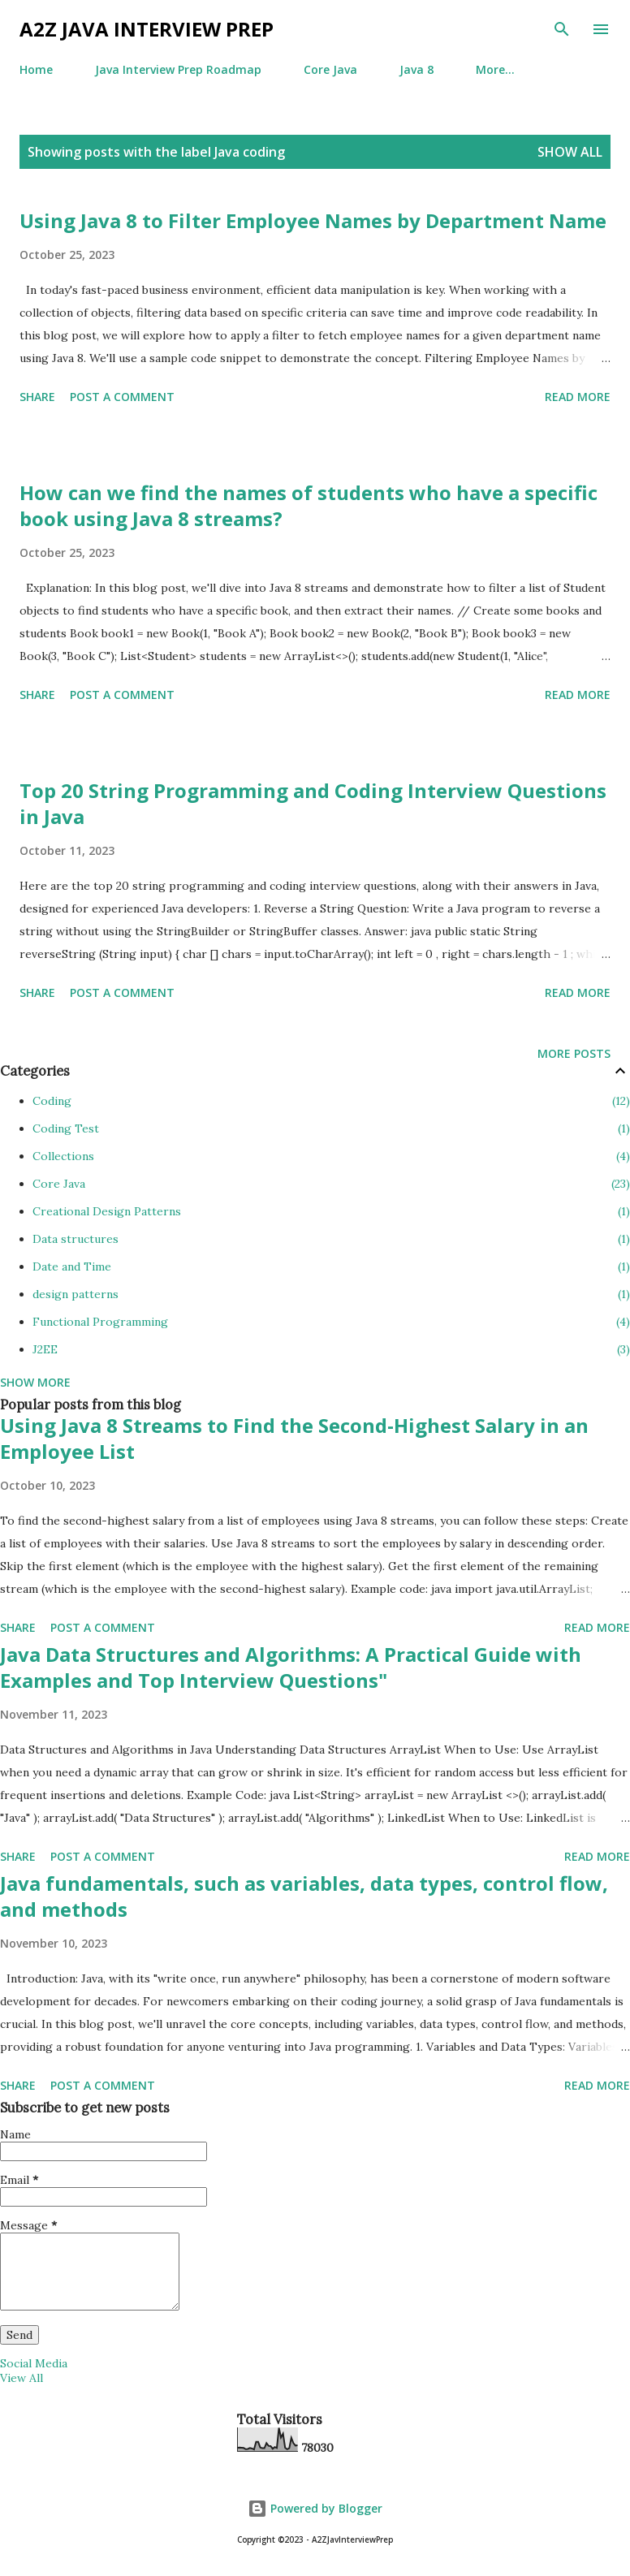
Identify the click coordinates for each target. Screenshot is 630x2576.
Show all (569, 152)
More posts (574, 1053)
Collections (331, 1156)
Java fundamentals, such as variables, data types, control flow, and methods (304, 1896)
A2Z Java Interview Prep (146, 28)
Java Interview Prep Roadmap (178, 69)
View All (21, 2378)
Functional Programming (331, 1321)
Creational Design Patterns (331, 1211)
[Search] (562, 29)
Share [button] (37, 396)
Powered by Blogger (315, 2508)
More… (495, 69)
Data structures (331, 1239)
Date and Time (331, 1266)
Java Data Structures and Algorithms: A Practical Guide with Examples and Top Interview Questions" (290, 1667)
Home (36, 69)
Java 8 (416, 69)
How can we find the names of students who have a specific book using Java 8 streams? (308, 505)
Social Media (33, 2363)
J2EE (331, 1349)
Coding (331, 1101)
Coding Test (331, 1128)
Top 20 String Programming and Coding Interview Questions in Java (312, 803)
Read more (578, 396)
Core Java (330, 69)
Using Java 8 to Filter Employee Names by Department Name (312, 220)
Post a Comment (122, 396)
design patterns (331, 1294)
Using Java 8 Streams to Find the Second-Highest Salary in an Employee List (294, 1438)
